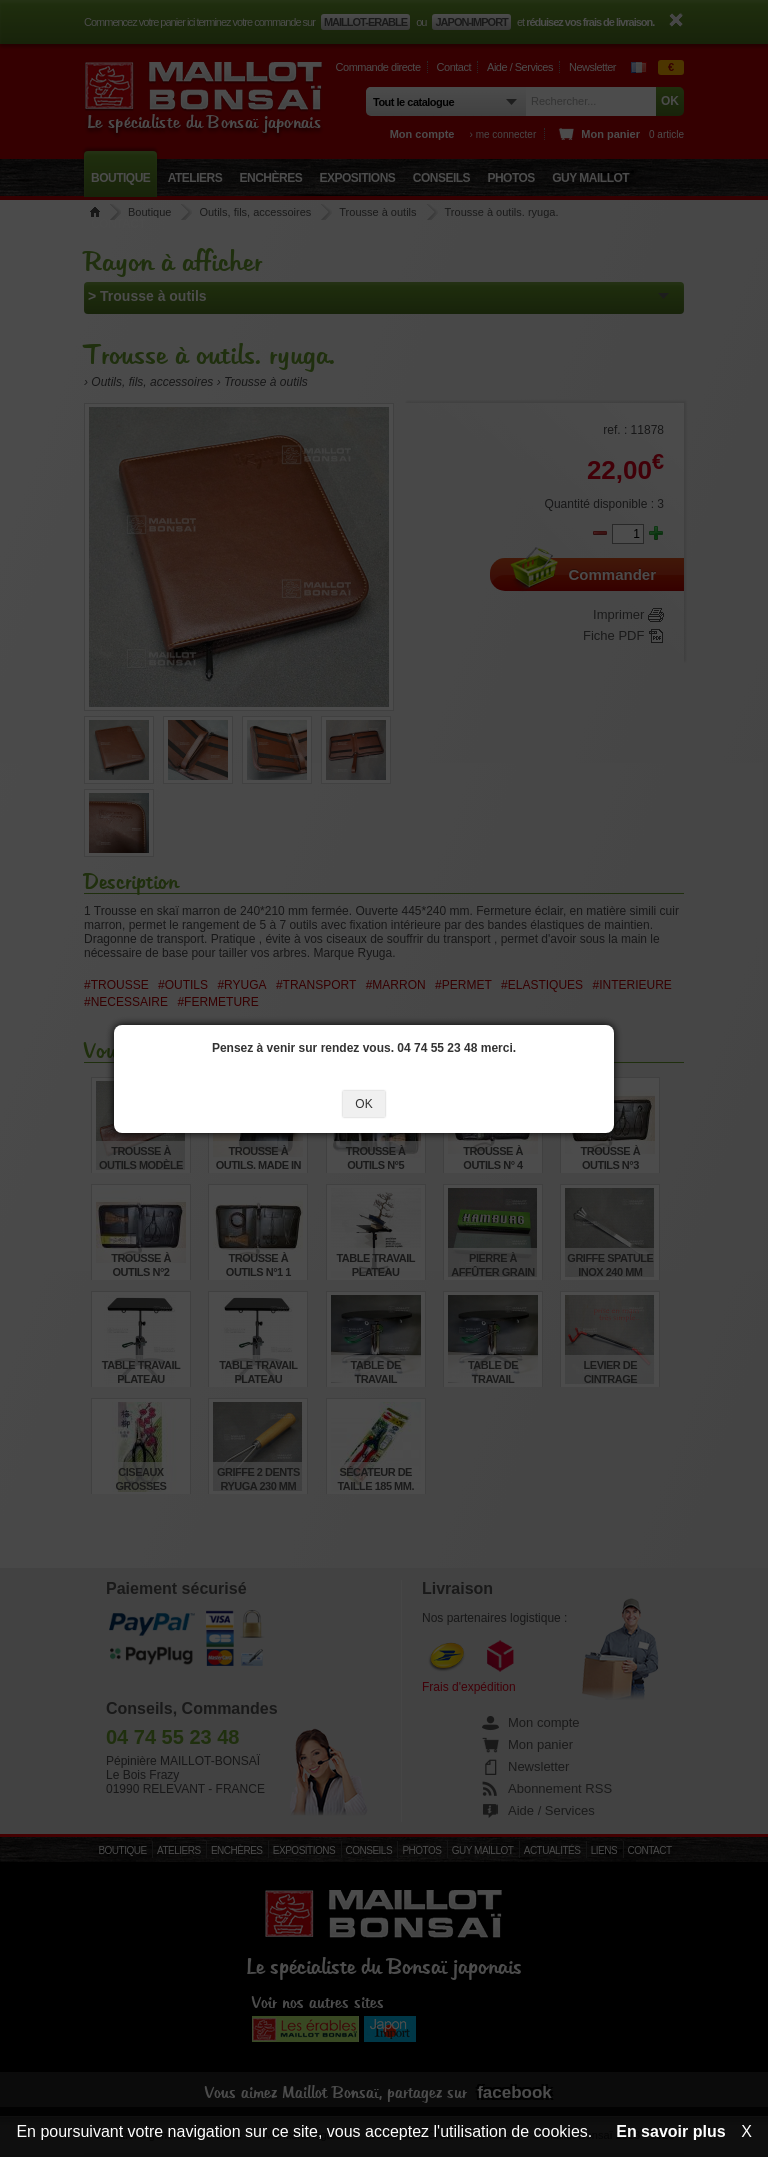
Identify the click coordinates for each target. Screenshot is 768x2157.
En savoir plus (670, 2131)
